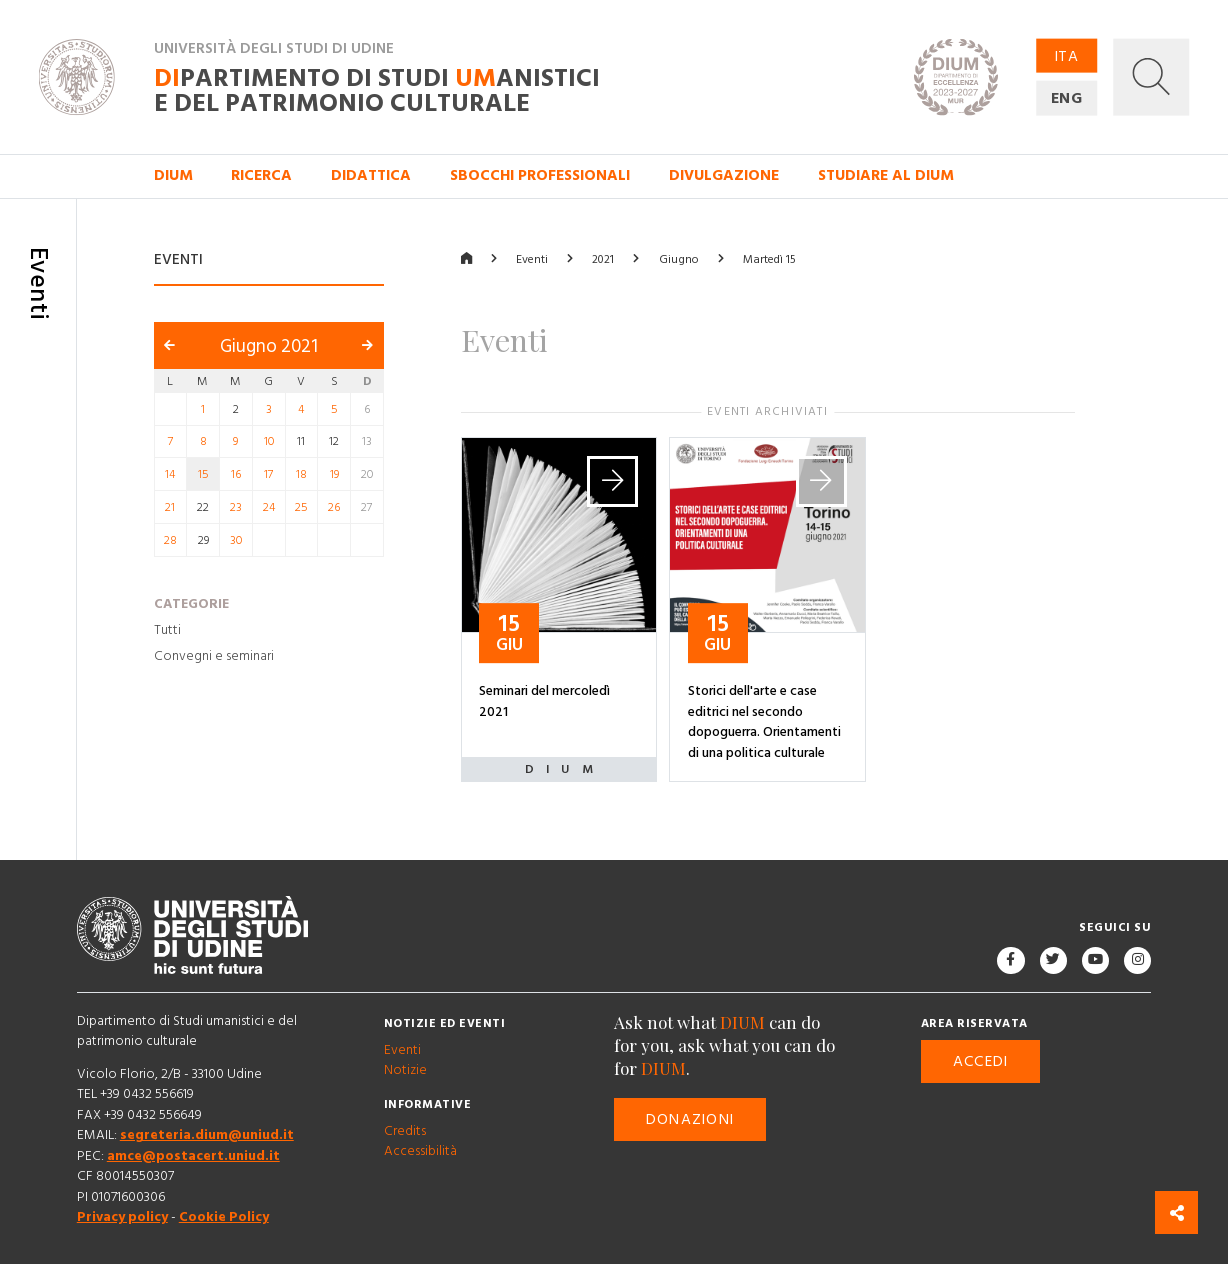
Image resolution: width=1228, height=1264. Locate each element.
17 (268, 474)
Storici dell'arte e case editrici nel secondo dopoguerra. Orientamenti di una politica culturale (764, 721)
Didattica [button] (371, 175)
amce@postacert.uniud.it (193, 1156)
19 (334, 474)
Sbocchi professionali (540, 175)
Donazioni (690, 1119)
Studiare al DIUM (886, 175)
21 (170, 507)
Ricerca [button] (261, 175)
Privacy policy (122, 1217)
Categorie (191, 604)
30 (236, 539)
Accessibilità (420, 1152)
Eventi (532, 259)
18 (301, 474)
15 (203, 474)
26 (334, 507)
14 (170, 474)
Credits (405, 1131)
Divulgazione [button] (724, 175)
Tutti (167, 630)
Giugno (679, 259)
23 (236, 507)
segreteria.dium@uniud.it (207, 1135)
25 (301, 507)
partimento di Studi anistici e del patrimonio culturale (377, 91)
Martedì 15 (769, 259)
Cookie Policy (224, 1217)
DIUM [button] (173, 175)
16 (236, 474)
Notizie (405, 1070)
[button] (1151, 76)
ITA (1067, 55)
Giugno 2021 (269, 346)
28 (170, 539)
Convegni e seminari (214, 656)
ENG (1067, 98)
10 (269, 441)
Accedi (981, 1061)
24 (269, 507)
